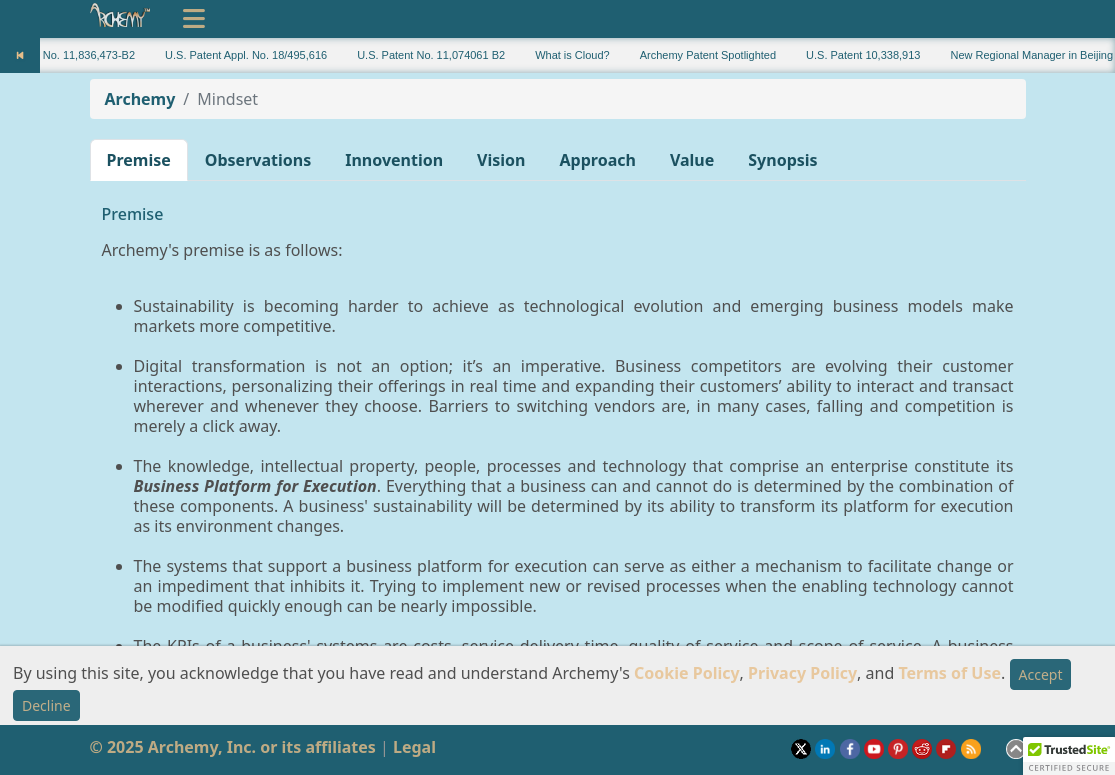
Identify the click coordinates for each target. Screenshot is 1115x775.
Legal (414, 747)
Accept (1041, 674)
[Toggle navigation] (194, 19)
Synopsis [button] (782, 160)
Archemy (140, 99)
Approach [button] (598, 160)
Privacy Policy (802, 673)
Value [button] (692, 160)
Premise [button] (139, 160)
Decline (46, 705)
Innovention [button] (394, 160)
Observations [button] (258, 160)
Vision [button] (501, 160)
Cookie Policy (687, 673)
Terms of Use (949, 673)
